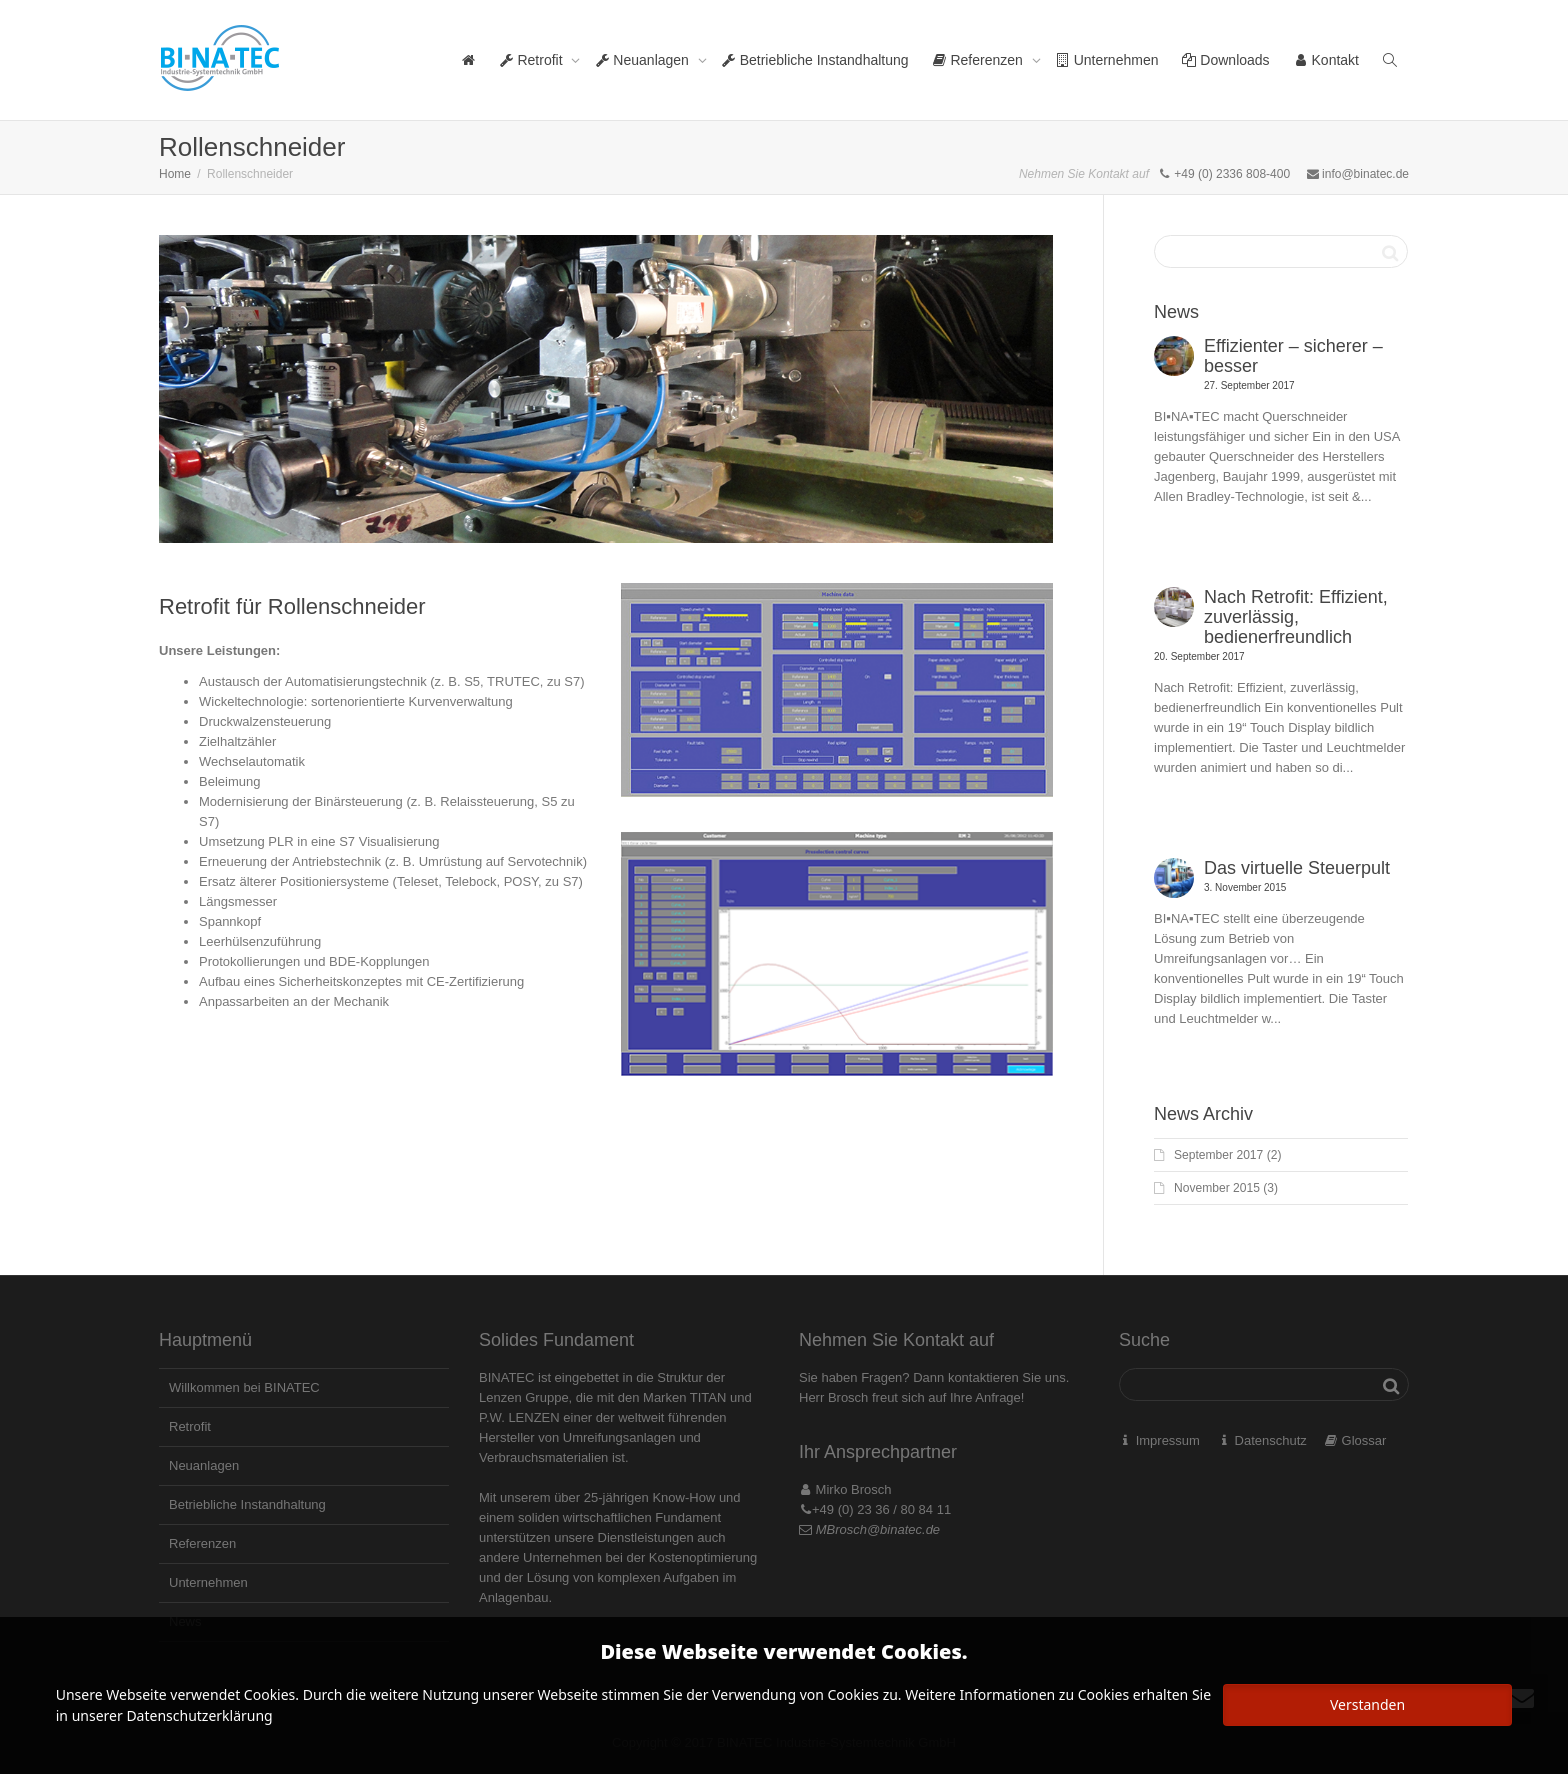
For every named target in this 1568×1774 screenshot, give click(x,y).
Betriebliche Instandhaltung (815, 60)
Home (175, 174)
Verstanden (1367, 1704)
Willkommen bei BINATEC (244, 1387)
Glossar (1364, 1440)
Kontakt (1326, 60)
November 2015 (1217, 1188)
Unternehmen (1107, 60)
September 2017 (1218, 1155)
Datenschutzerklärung (199, 1715)
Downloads (1225, 60)
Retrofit (533, 60)
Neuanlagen (643, 60)
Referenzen (980, 60)
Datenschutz (1271, 1440)
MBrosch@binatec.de (878, 1529)
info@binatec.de (1365, 174)
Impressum (1168, 1440)
